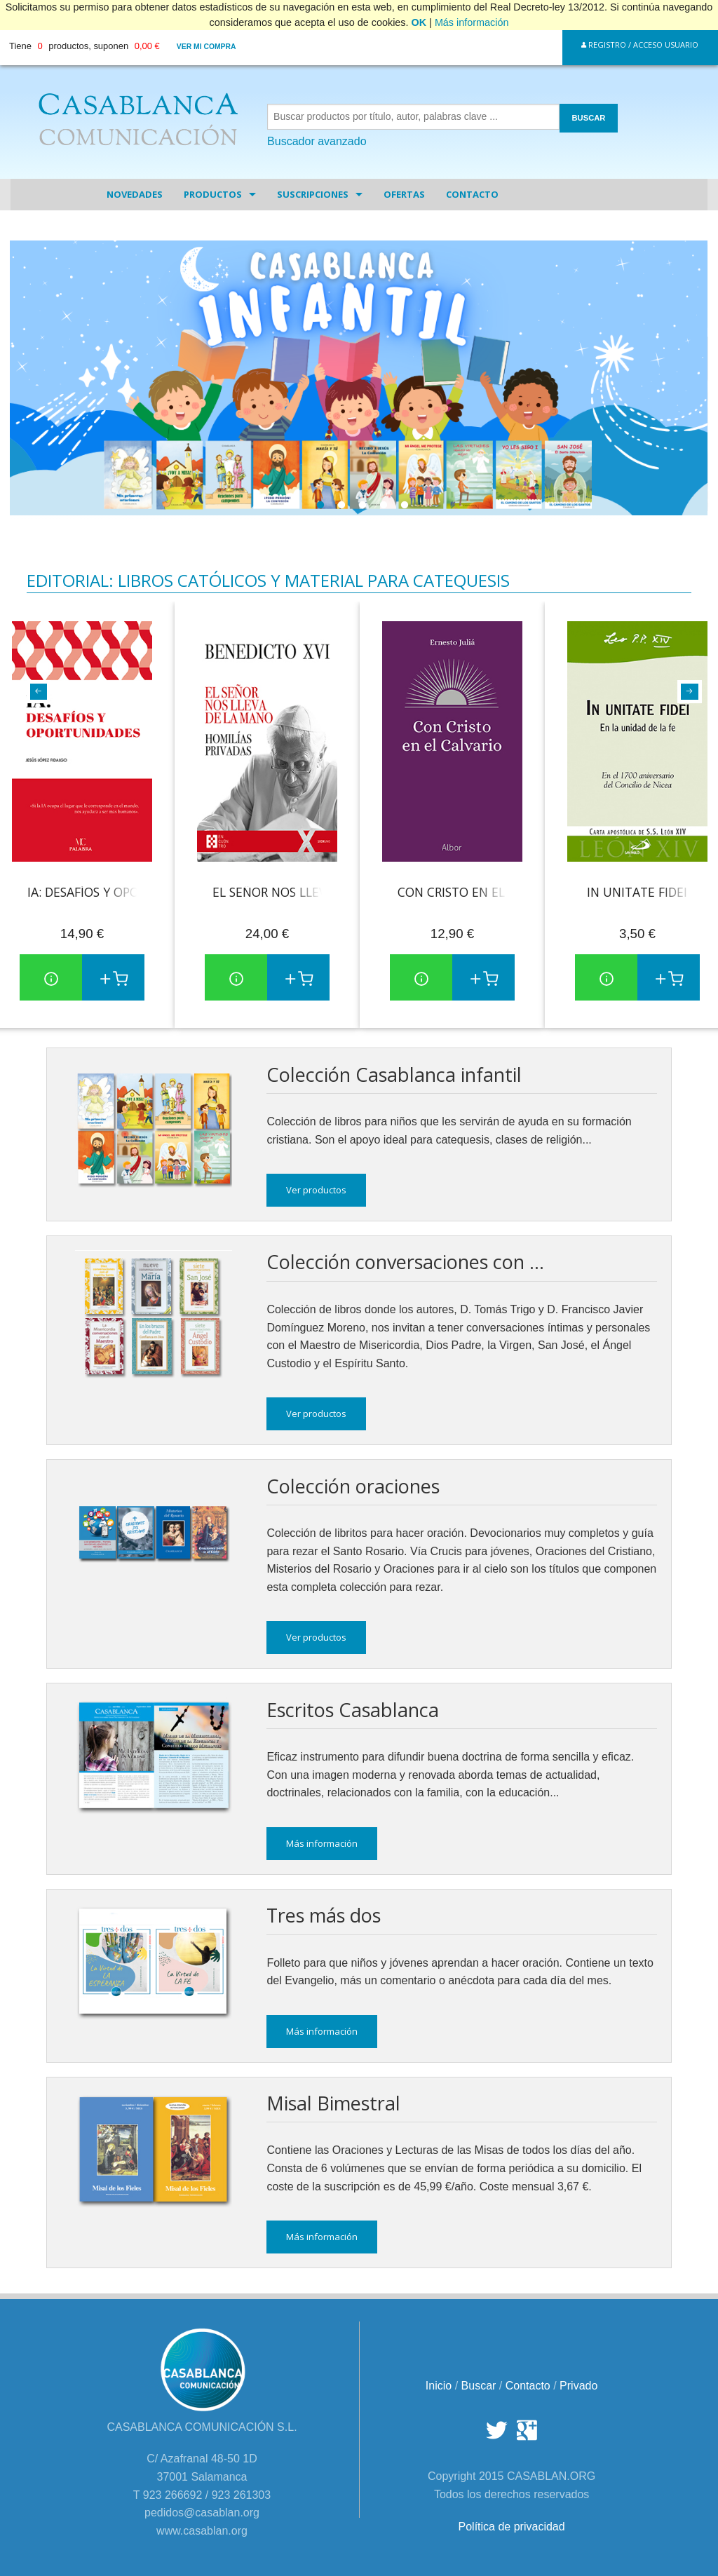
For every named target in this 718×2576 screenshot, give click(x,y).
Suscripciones (312, 194)
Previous (34, 691)
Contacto (472, 194)
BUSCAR (589, 118)
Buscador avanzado (316, 141)
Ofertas (404, 194)
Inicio (439, 2386)
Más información (472, 22)
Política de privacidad (512, 2527)
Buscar (478, 2386)
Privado (578, 2386)
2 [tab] (341, 509)
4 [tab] (383, 509)
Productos (213, 194)
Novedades (135, 194)
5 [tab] (404, 509)
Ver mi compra (206, 46)
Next (684, 691)
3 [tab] (362, 509)
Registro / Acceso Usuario (639, 44)
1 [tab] (320, 509)
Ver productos (316, 1190)
